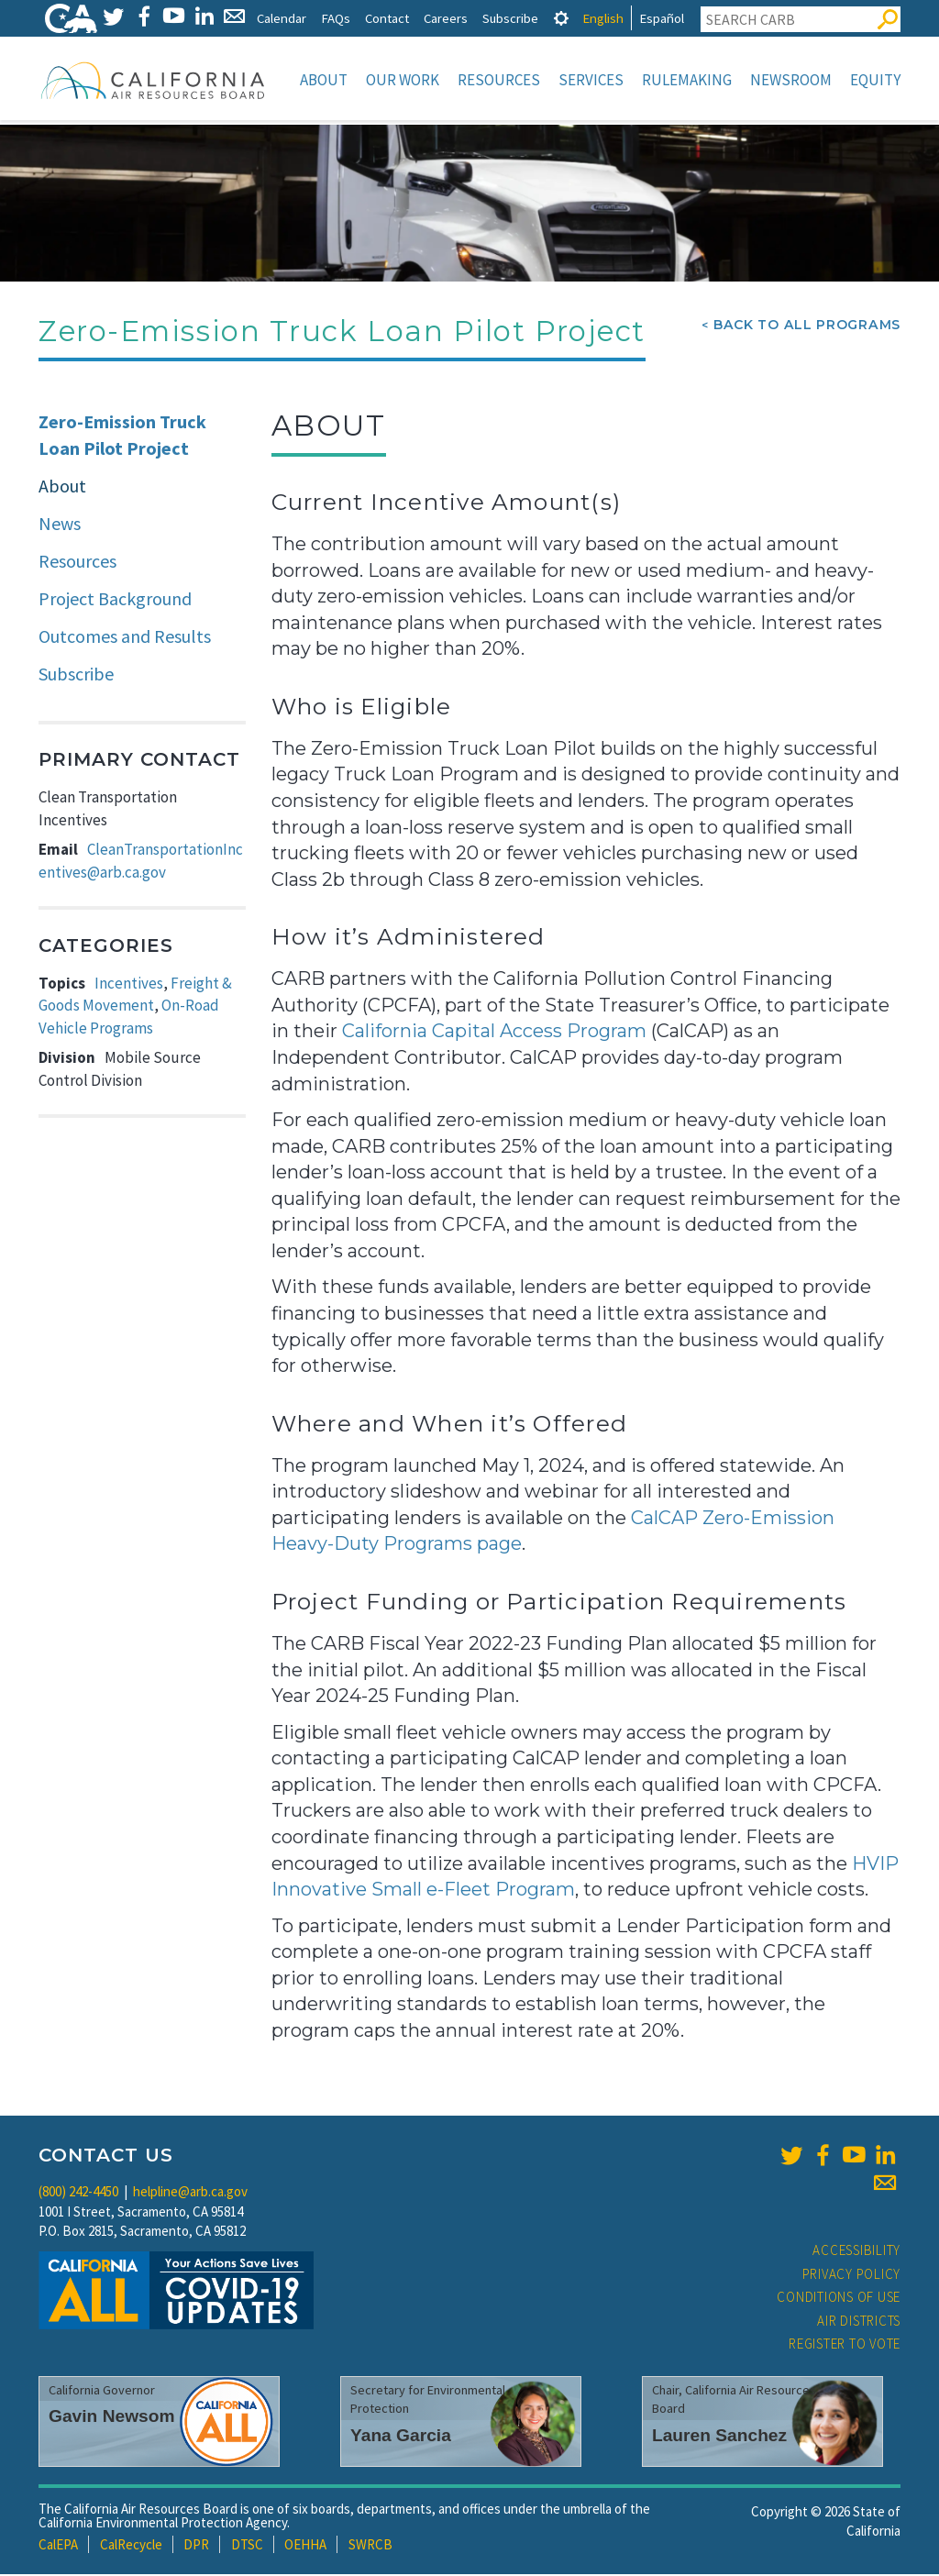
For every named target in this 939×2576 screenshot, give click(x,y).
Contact (387, 18)
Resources (499, 80)
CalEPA (58, 2546)
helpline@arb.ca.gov (190, 2193)
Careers (446, 18)
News (60, 525)
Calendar (281, 18)
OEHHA (305, 2546)
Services (591, 80)
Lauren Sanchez (719, 2437)
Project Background (115, 600)
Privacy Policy (851, 2275)
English (603, 18)
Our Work (402, 80)
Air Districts (858, 2322)
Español (661, 18)
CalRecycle (131, 2546)
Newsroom (791, 80)
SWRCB (370, 2546)
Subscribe (510, 18)
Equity (875, 80)
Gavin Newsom (112, 2417)
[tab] (561, 18)
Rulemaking (687, 80)
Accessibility (856, 2252)
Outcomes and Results (125, 637)
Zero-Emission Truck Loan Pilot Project (122, 436)
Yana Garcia (400, 2437)
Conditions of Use (838, 2298)
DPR (196, 2546)
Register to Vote (844, 2345)
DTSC (247, 2546)
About (324, 80)
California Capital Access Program (494, 1033)
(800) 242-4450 (78, 2193)
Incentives (128, 985)
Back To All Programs (806, 326)
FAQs (335, 18)
